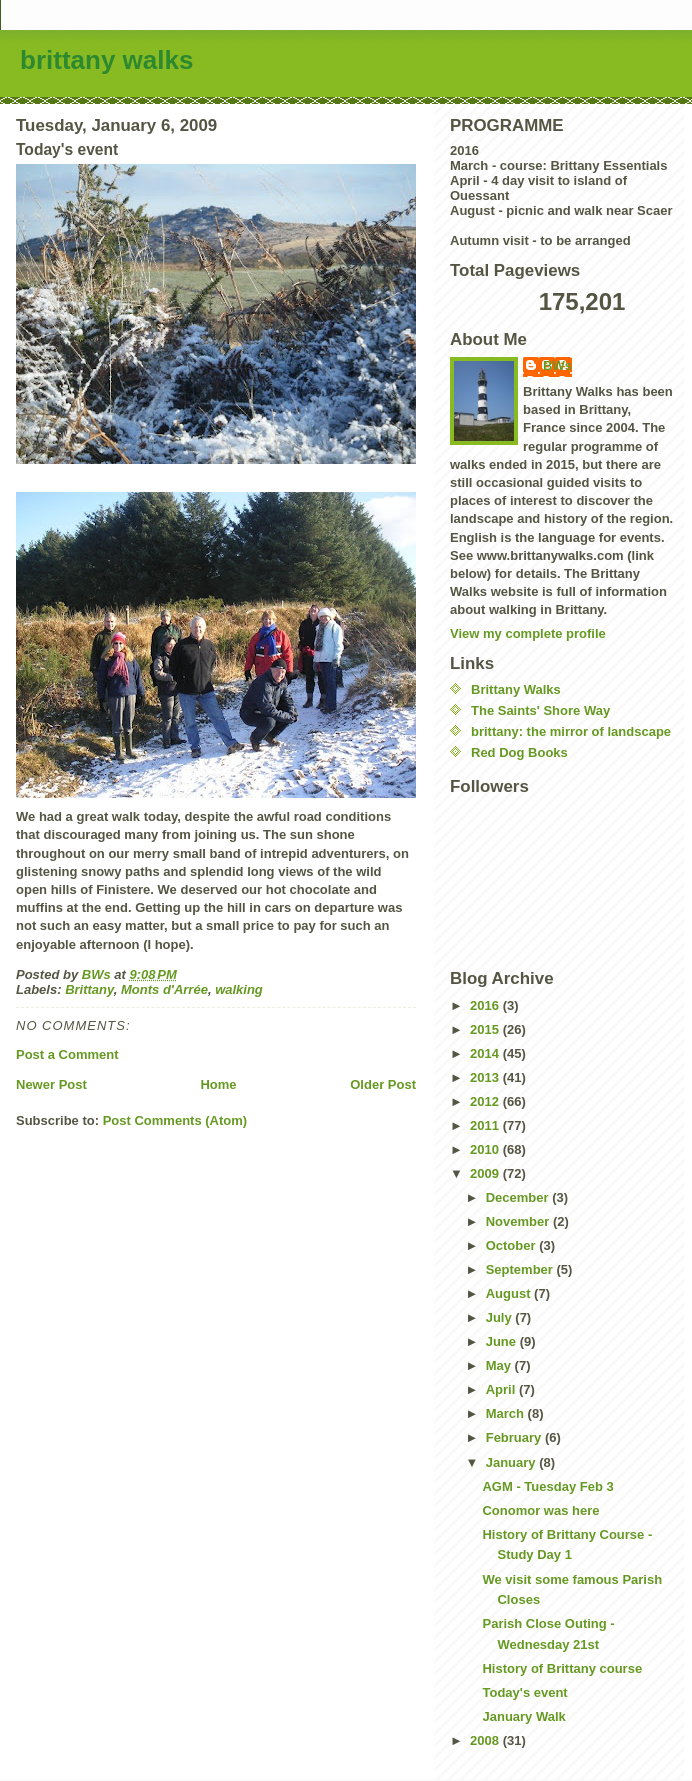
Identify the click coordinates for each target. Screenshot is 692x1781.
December (519, 1197)
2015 (486, 1029)
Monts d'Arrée (164, 989)
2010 (486, 1149)
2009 (486, 1173)
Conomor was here (540, 1510)
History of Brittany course (562, 1668)
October (512, 1245)
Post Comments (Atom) (175, 1120)
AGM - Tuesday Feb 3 (547, 1486)
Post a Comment (67, 1054)
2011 (486, 1125)
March (507, 1413)
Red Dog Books (519, 752)
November (519, 1221)
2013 (486, 1077)
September (521, 1269)
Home (218, 1084)
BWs (557, 365)
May (500, 1365)
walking (239, 989)
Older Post (383, 1084)
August (510, 1293)
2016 (486, 1005)
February (515, 1437)
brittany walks (106, 60)
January (512, 1462)
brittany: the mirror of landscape (571, 731)
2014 (486, 1053)
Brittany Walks (516, 689)
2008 (486, 1740)
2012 (486, 1101)
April (502, 1389)
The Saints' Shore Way (540, 710)
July (501, 1317)
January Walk (523, 1716)
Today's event (524, 1692)
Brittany (89, 989)
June (503, 1341)
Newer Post (51, 1084)
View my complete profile (528, 633)
